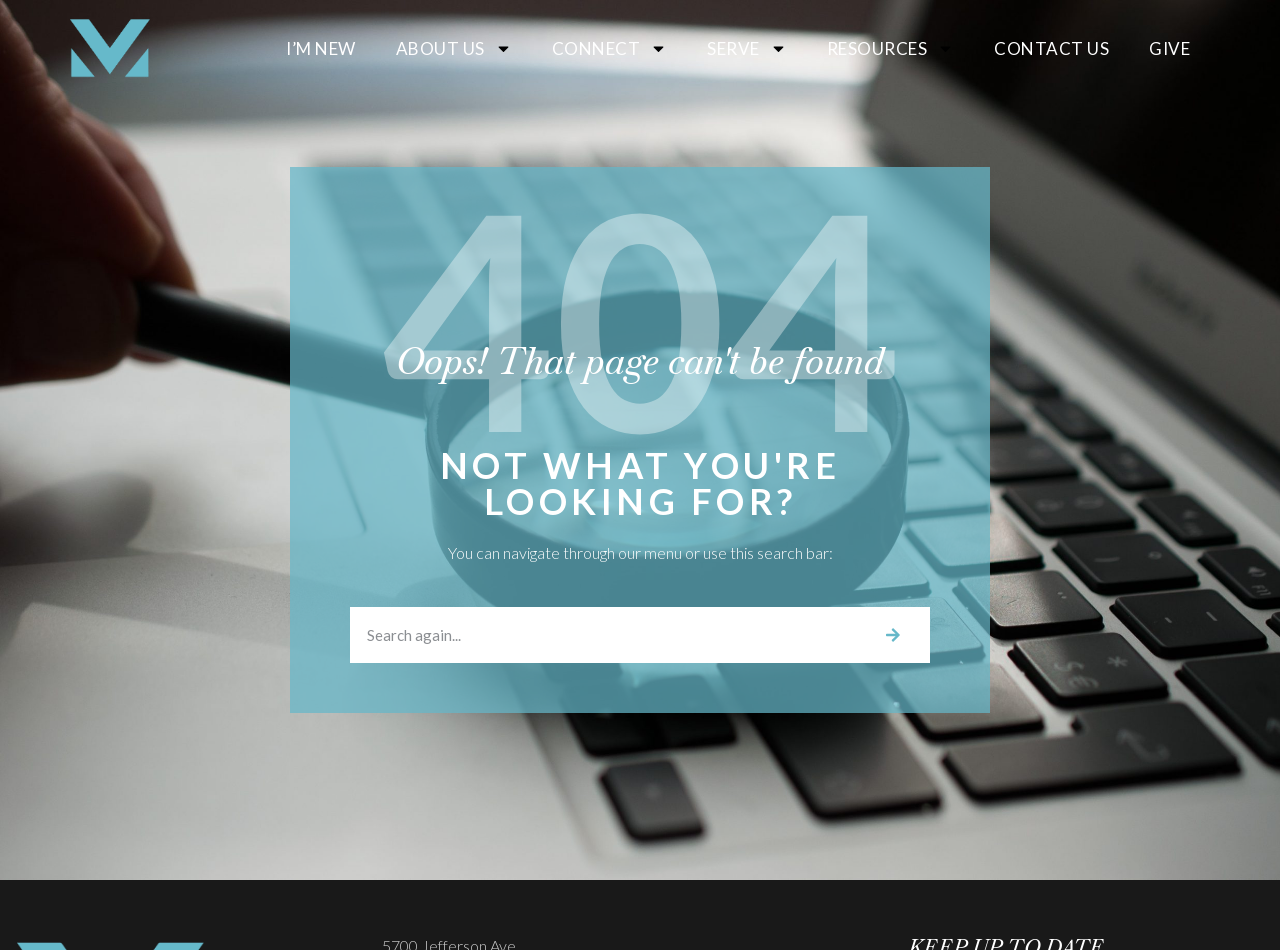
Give (1169, 48)
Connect (610, 48)
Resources (891, 48)
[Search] (893, 635)
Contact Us (1051, 48)
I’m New (321, 48)
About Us (454, 48)
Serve (747, 48)
